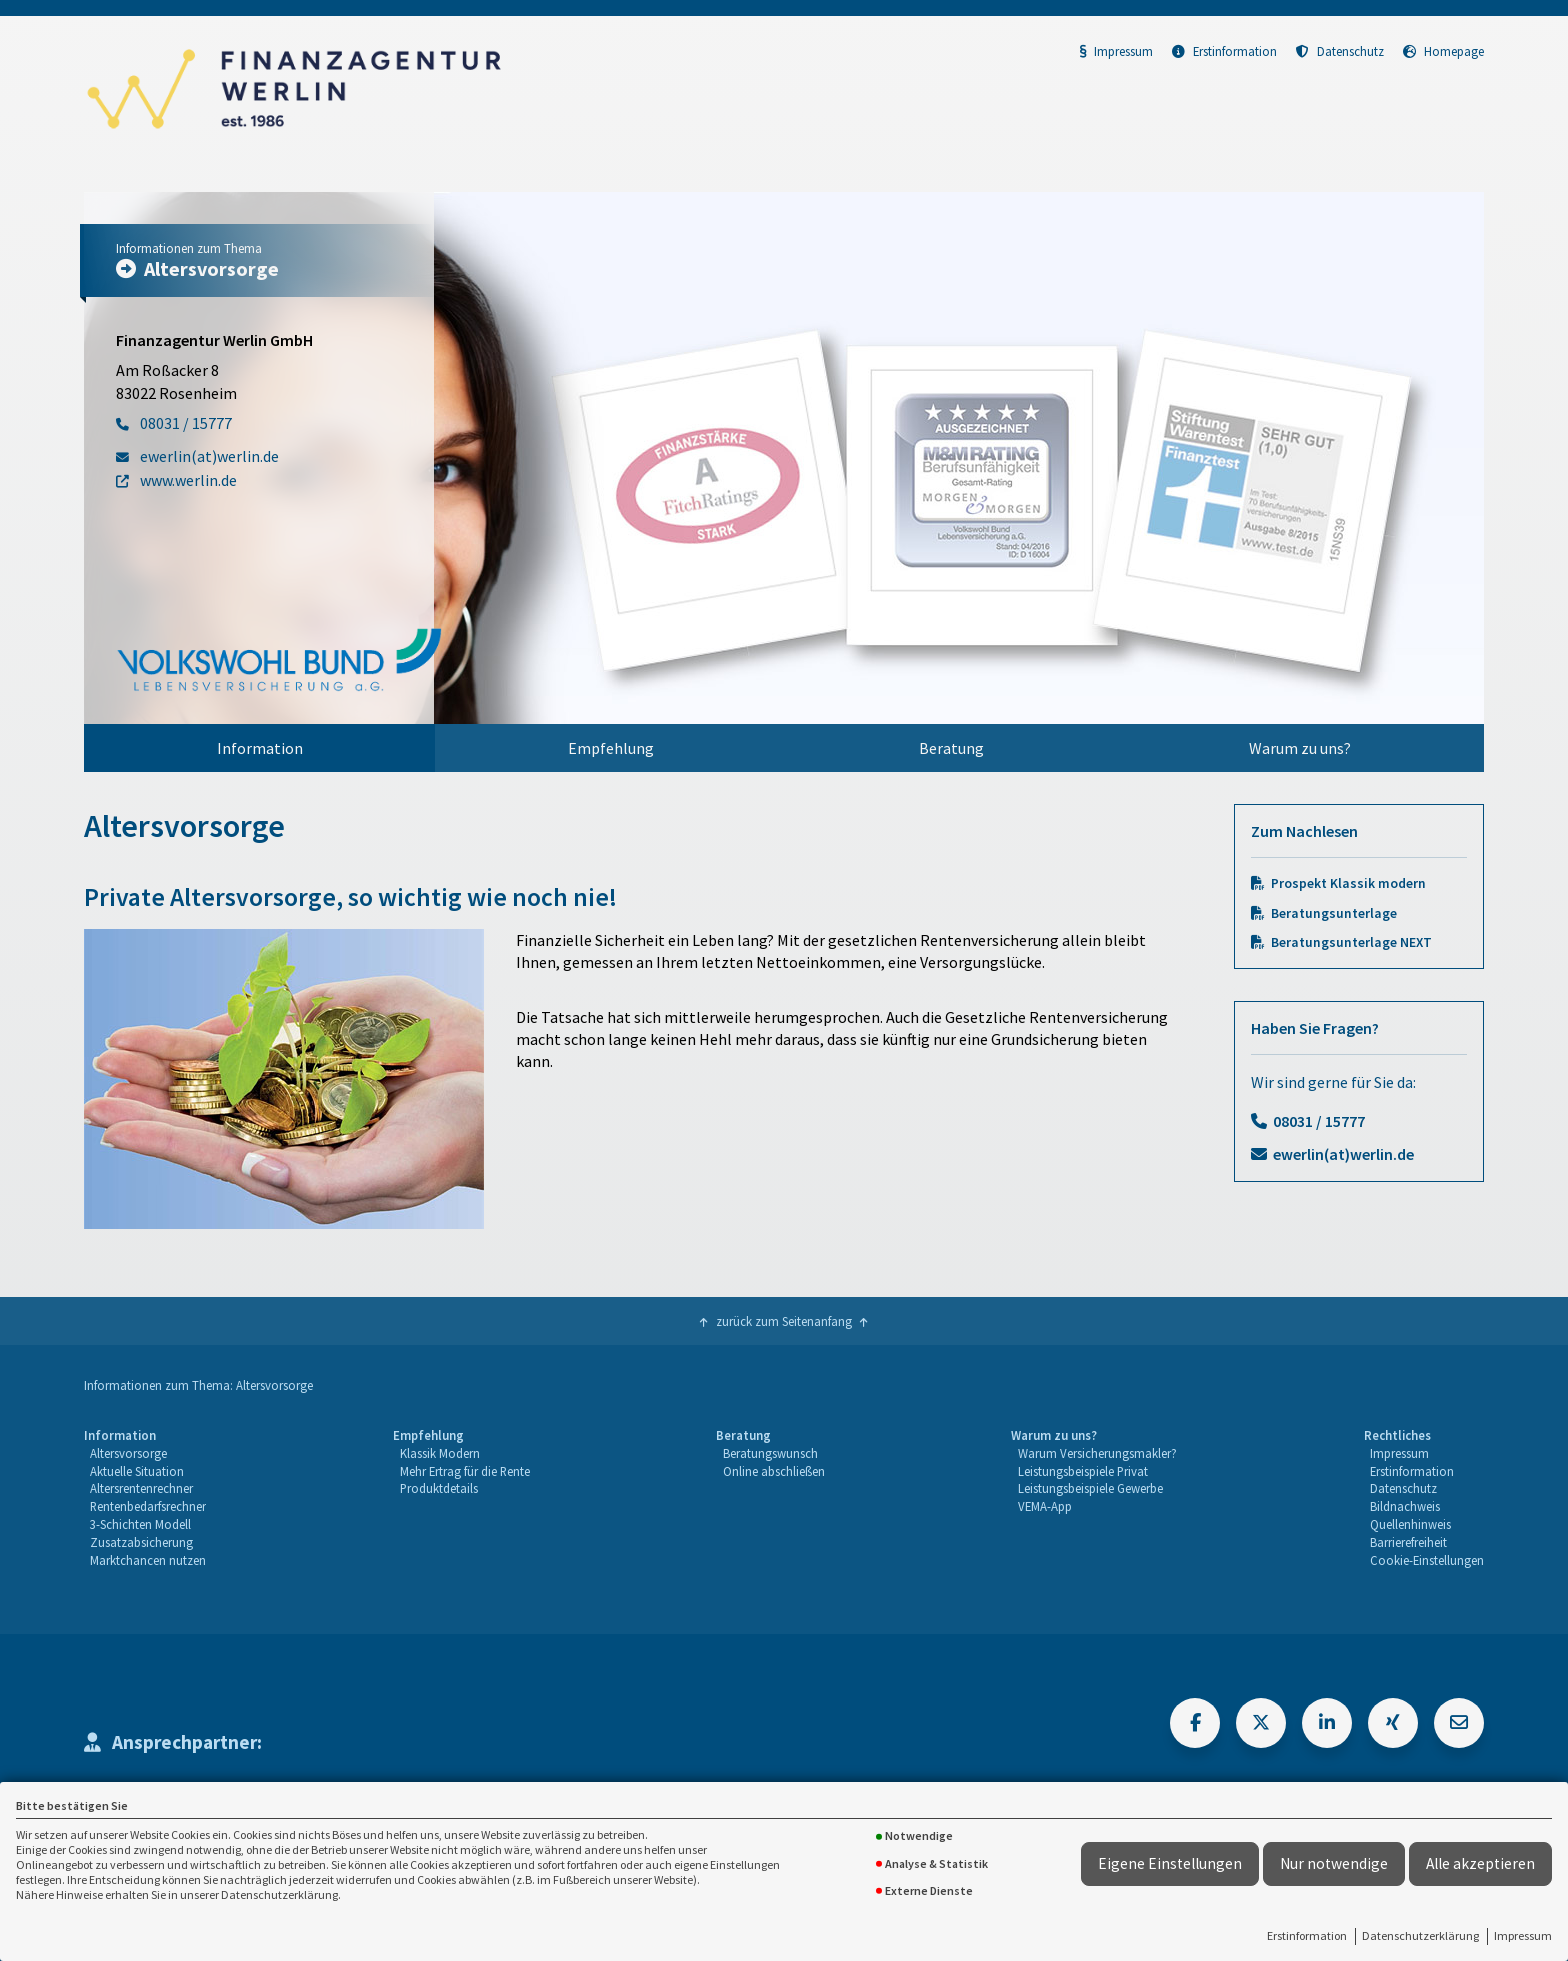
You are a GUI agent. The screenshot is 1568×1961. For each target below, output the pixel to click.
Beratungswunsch (770, 1453)
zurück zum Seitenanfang (784, 1321)
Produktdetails (439, 1488)
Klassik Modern (440, 1453)
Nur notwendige (1334, 1863)
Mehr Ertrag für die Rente (465, 1471)
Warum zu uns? (1300, 748)
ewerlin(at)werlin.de (1343, 1154)
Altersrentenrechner (141, 1488)
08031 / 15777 (1319, 1121)
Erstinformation (1307, 1935)
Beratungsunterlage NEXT (1351, 942)
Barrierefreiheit (1408, 1542)
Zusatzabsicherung (141, 1542)
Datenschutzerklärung (1420, 1935)
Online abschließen (774, 1471)
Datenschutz (1340, 51)
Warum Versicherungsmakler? (1097, 1453)
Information (260, 748)
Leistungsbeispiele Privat (1083, 1471)
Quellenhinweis (1410, 1524)
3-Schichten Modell (140, 1524)
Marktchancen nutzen (148, 1560)
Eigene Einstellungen (1170, 1863)
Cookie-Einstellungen (1427, 1560)
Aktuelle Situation (137, 1471)
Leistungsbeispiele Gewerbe (1090, 1488)
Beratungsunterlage (1334, 913)
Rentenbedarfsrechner (148, 1506)
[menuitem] (259, 748)
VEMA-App (1045, 1506)
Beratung (951, 748)
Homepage (1443, 51)
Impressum (1523, 1935)
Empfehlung (611, 748)
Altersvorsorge (128, 1453)
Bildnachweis (1405, 1506)
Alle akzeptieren (1480, 1863)
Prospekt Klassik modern (1348, 883)
